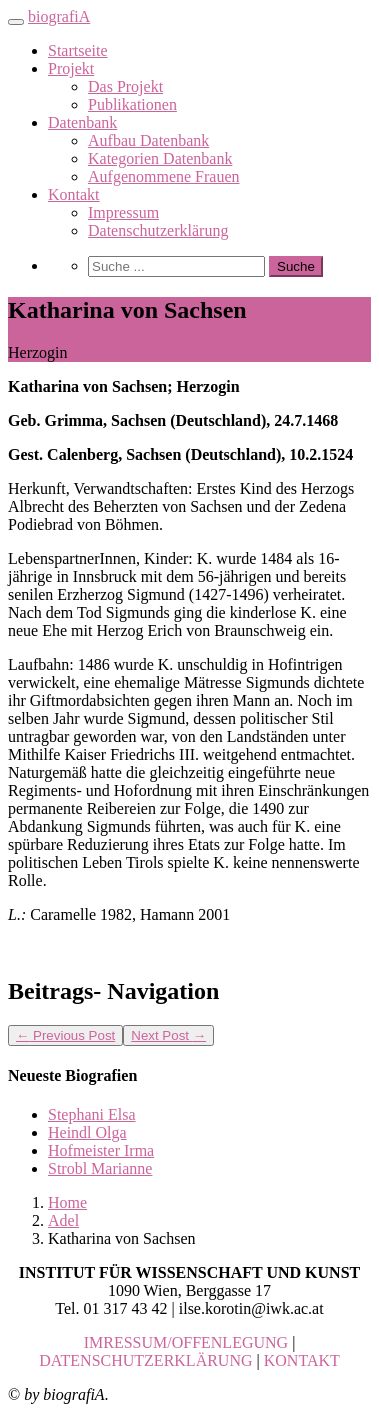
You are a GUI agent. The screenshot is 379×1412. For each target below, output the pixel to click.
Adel (63, 1220)
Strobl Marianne (100, 1168)
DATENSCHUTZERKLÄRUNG (145, 1360)
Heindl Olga (87, 1132)
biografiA (59, 16)
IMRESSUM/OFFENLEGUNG (186, 1342)
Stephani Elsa (92, 1114)
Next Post (168, 1035)
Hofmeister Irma (101, 1150)
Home (67, 1202)
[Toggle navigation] (16, 22)
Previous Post (65, 1035)
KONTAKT (302, 1360)
